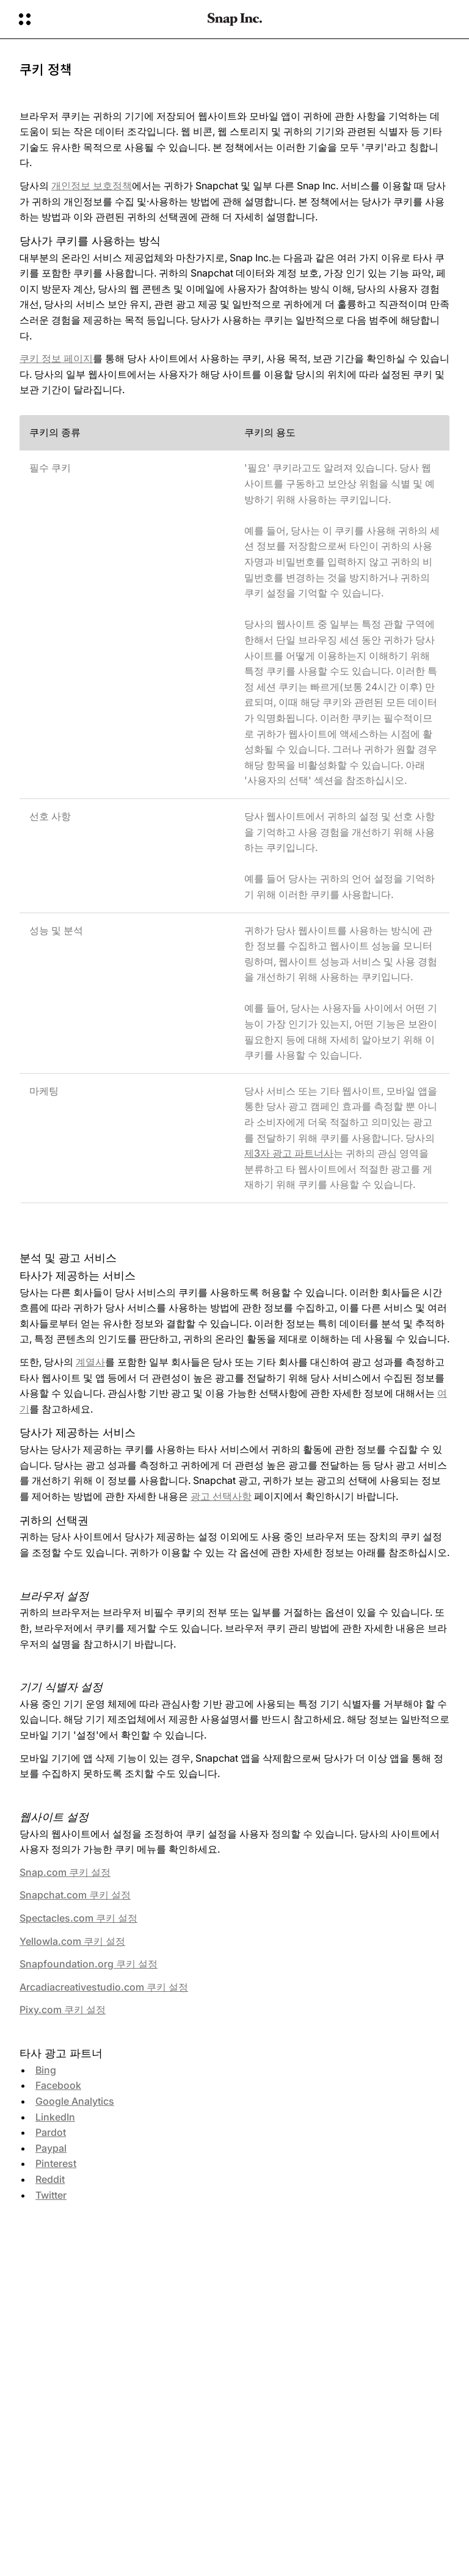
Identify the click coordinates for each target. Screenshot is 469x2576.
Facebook (58, 2085)
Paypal (51, 2148)
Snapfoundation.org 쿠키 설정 (89, 1964)
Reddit (50, 2179)
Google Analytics (74, 2101)
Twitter (51, 2195)
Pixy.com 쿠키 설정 (63, 2009)
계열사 (90, 1362)
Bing (45, 2070)
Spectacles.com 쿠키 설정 (78, 1918)
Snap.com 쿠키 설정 (65, 1872)
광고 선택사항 (221, 1496)
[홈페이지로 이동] (235, 19)
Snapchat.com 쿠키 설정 (75, 1895)
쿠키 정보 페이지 (56, 358)
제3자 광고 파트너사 (288, 1153)
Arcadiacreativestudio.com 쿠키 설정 (104, 1987)
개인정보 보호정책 (91, 185)
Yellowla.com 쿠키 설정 (72, 1941)
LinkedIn (55, 2117)
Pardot (50, 2132)
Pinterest (55, 2163)
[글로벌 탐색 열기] (105, 19)
